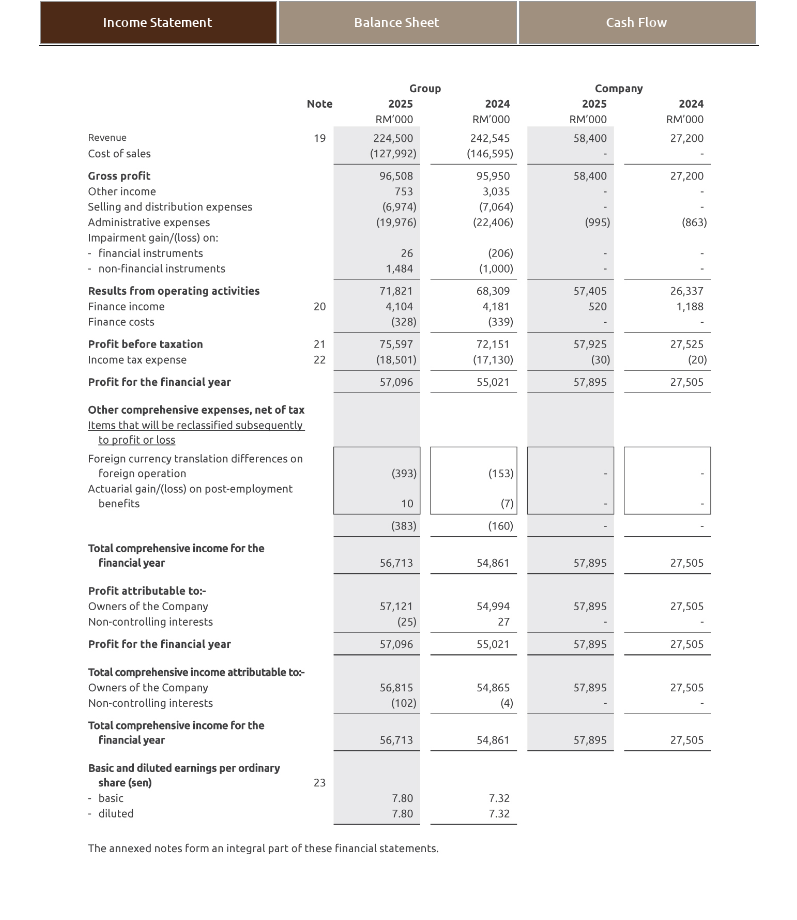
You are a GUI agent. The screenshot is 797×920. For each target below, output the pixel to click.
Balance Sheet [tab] (396, 22)
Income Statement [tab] (157, 22)
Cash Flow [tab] (636, 22)
